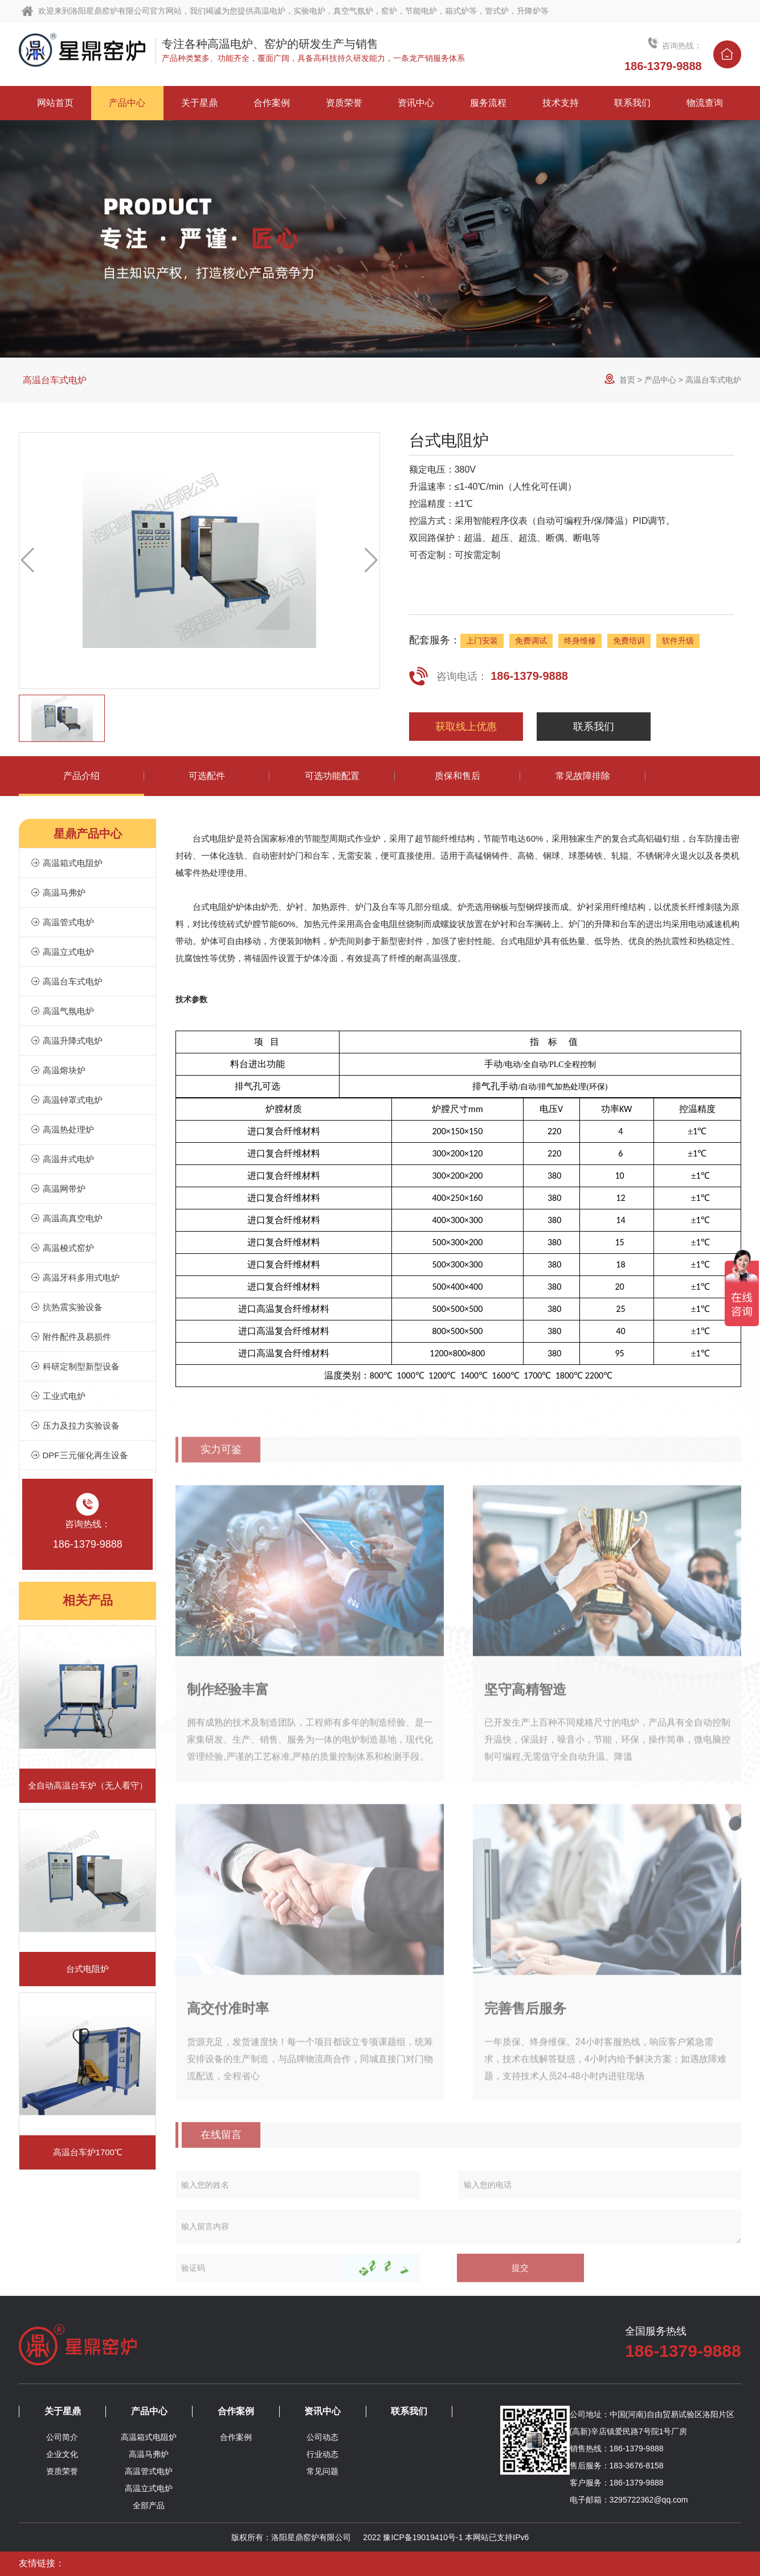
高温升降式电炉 (66, 1040)
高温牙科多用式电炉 (75, 1277)
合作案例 (236, 2411)
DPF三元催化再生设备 (79, 1455)
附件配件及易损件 (71, 1337)
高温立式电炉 (62, 952)
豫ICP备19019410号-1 (423, 2537)
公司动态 (322, 2437)
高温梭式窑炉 (62, 1248)
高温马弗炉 (58, 892)
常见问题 (322, 2471)
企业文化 (62, 2454)
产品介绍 (81, 776)
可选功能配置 (332, 776)
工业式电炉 (58, 1396)
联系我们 (593, 726)
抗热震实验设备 (66, 1307)
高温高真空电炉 (66, 1218)
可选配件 (207, 776)
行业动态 (322, 2454)
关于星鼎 (62, 2411)
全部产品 (149, 2505)
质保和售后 (457, 776)
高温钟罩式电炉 (66, 1100)
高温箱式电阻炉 (66, 863)
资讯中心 (322, 2411)
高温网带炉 (58, 1188)
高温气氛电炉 (62, 1011)
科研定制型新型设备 (75, 1366)
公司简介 (62, 2437)
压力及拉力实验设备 (75, 1425)
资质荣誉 (62, 2471)
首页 (627, 379)
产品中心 (660, 379)
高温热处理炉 (62, 1129)
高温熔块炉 (58, 1070)
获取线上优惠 (466, 726)
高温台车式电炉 (55, 380)
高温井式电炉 (62, 1159)
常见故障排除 (582, 776)
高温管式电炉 (62, 922)
